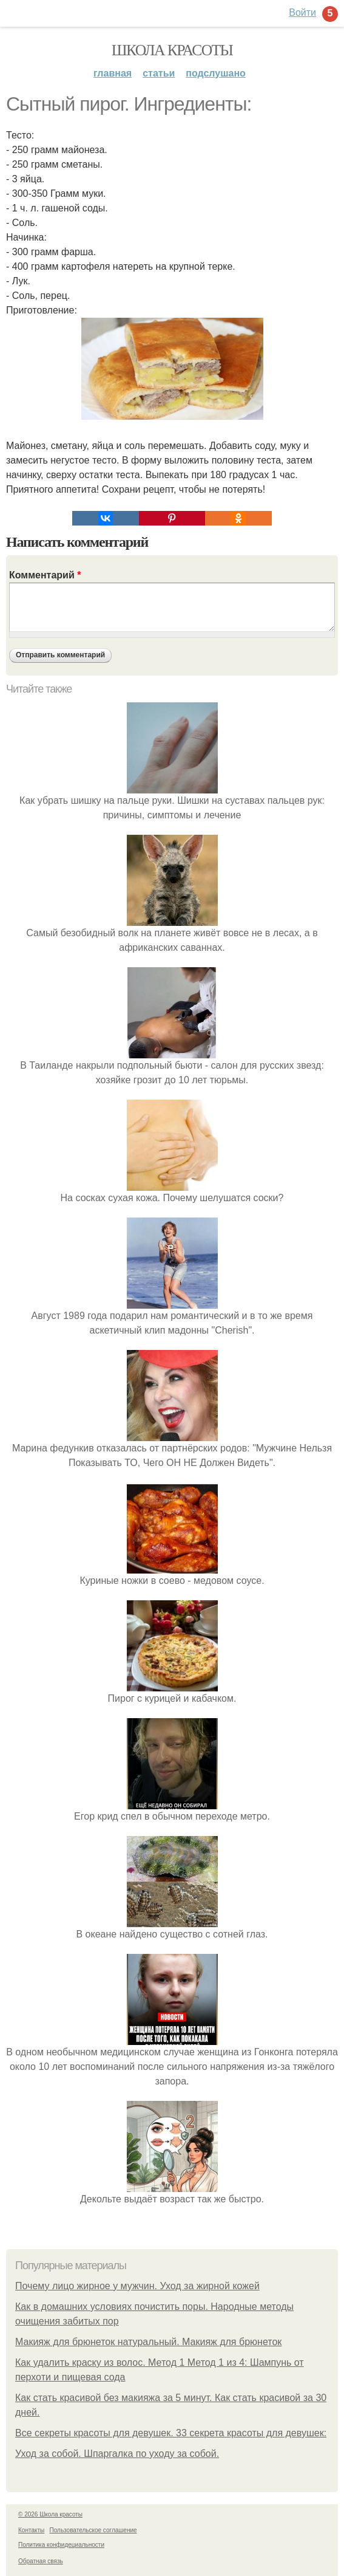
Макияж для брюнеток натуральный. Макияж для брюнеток (148, 2342)
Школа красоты (172, 50)
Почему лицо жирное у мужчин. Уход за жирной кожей (137, 2286)
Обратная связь (40, 2561)
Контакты (31, 2530)
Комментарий (45, 575)
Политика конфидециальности (61, 2544)
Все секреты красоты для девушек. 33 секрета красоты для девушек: (170, 2433)
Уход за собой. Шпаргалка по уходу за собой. (117, 2453)
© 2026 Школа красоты (50, 2514)
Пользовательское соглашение (93, 2530)
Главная (112, 73)
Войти (302, 12)
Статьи (159, 73)
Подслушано (216, 73)
